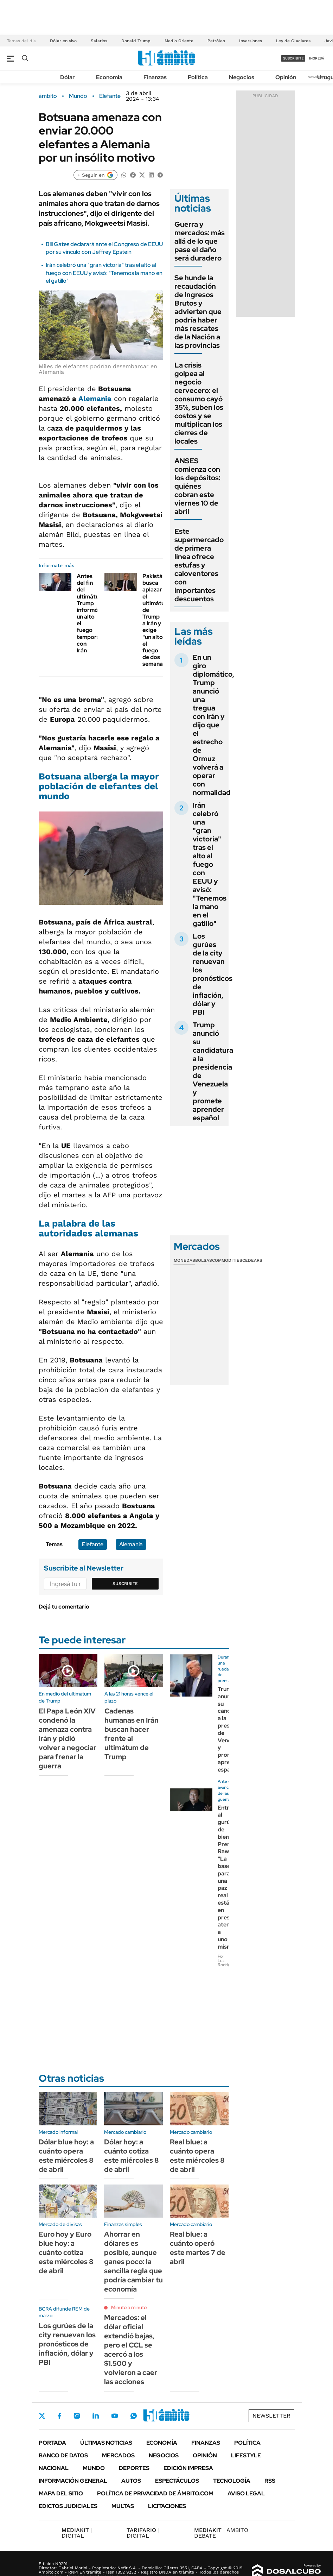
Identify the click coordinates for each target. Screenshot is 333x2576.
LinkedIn (95, 2416)
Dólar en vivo (63, 40)
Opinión (285, 77)
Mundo (78, 96)
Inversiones (250, 40)
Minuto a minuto (129, 2307)
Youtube (114, 2416)
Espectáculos (177, 2480)
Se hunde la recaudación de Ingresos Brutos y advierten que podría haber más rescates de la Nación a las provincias (198, 311)
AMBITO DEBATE (221, 2533)
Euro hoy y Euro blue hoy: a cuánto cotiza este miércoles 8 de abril (66, 2252)
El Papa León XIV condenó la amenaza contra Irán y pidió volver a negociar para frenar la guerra (67, 1738)
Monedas (184, 1260)
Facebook (59, 2416)
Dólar (67, 77)
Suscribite (125, 1583)
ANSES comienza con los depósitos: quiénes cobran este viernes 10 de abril (197, 486)
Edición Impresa (188, 2468)
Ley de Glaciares (293, 40)
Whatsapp (133, 2416)
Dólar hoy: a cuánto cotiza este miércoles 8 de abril (131, 2155)
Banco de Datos (63, 2455)
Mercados (118, 2455)
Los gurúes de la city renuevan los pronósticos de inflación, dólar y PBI (212, 974)
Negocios (241, 77)
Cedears (252, 1260)
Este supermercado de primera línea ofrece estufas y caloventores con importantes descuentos (199, 565)
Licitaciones (167, 2506)
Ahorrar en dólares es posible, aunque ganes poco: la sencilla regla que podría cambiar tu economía (133, 2262)
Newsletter (317, 77)
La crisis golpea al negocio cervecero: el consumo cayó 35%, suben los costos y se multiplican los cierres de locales (198, 403)
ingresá (316, 58)
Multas (122, 2506)
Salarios (99, 40)
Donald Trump (136, 40)
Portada (52, 2442)
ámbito (48, 96)
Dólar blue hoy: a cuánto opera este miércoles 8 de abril (66, 2155)
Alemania (94, 398)
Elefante (110, 96)
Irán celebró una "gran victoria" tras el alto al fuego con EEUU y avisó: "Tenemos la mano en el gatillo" (104, 272)
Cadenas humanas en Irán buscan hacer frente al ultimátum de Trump (131, 1733)
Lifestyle (246, 2455)
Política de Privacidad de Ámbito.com (155, 2493)
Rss (269, 2480)
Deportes (134, 2468)
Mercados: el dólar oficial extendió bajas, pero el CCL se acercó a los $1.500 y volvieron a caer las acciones (130, 2349)
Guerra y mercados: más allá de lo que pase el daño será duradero (199, 241)
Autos (131, 2480)
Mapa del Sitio (61, 2493)
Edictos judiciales (68, 2506)
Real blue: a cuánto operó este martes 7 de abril (197, 2248)
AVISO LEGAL (246, 2493)
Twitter (42, 2416)
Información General (73, 2480)
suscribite (293, 58)
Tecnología (231, 2480)
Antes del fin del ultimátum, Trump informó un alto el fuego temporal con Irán (91, 613)
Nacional (54, 2468)
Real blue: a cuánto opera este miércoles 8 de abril (197, 2155)
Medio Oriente (179, 40)
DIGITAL (77, 2533)
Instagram (76, 2416)
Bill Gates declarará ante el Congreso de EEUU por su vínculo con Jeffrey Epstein (104, 248)
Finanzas (155, 77)
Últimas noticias (106, 2442)
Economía (109, 77)
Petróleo (216, 40)
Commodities (227, 1260)
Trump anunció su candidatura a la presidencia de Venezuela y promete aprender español (213, 1071)
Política (198, 77)
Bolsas (203, 1260)
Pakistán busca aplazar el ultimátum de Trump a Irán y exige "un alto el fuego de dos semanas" (155, 619)
